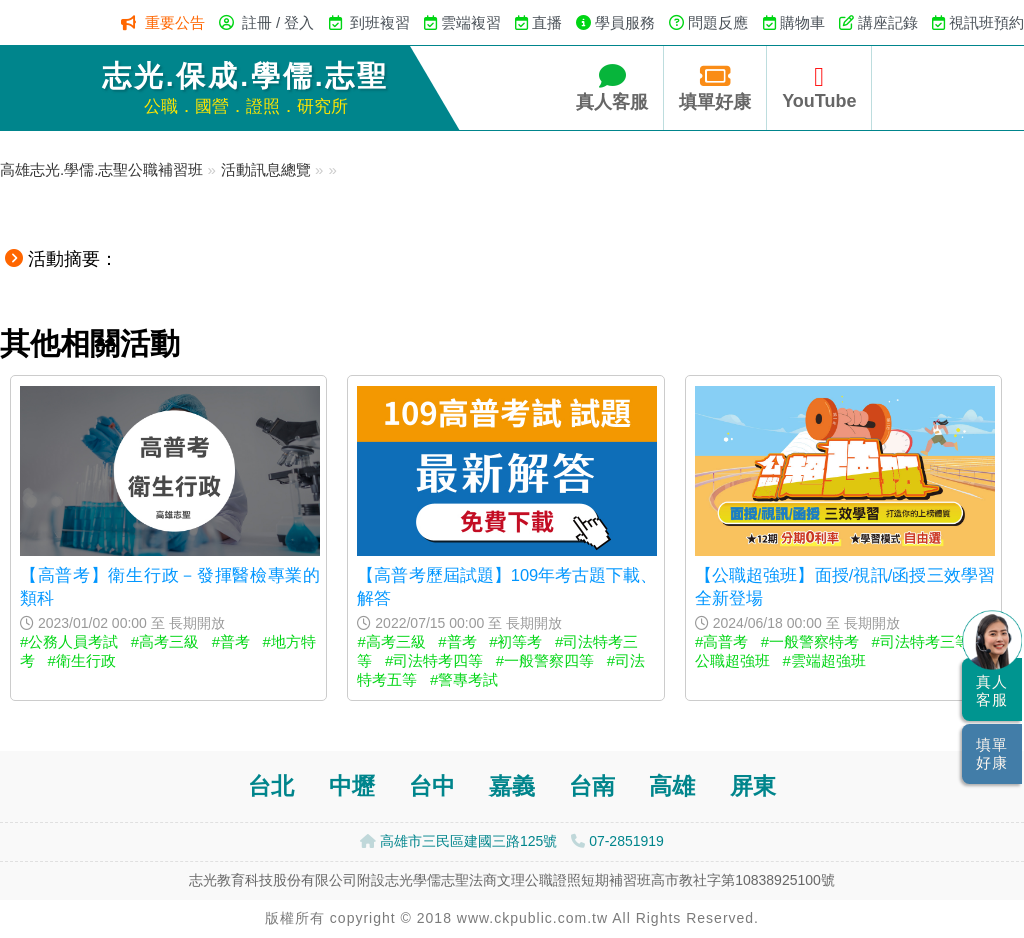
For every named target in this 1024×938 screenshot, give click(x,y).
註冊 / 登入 (278, 22)
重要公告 (175, 22)
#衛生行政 (82, 660)
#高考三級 (165, 641)
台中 (432, 786)
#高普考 (721, 641)
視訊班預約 (986, 22)
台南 (592, 786)
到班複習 (380, 22)
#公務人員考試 (69, 641)
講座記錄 (888, 22)
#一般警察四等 (545, 660)
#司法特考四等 (434, 660)
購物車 (802, 22)
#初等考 (515, 641)
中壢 (352, 786)
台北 (271, 786)
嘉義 (512, 786)
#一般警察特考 (810, 641)
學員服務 (625, 22)
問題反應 (718, 22)
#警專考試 (464, 679)
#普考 (231, 641)
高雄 (672, 786)
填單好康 (715, 87)
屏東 (753, 786)
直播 (547, 22)
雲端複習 (471, 22)
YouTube (819, 87)
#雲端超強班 (823, 660)
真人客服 (612, 87)
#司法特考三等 (921, 641)
